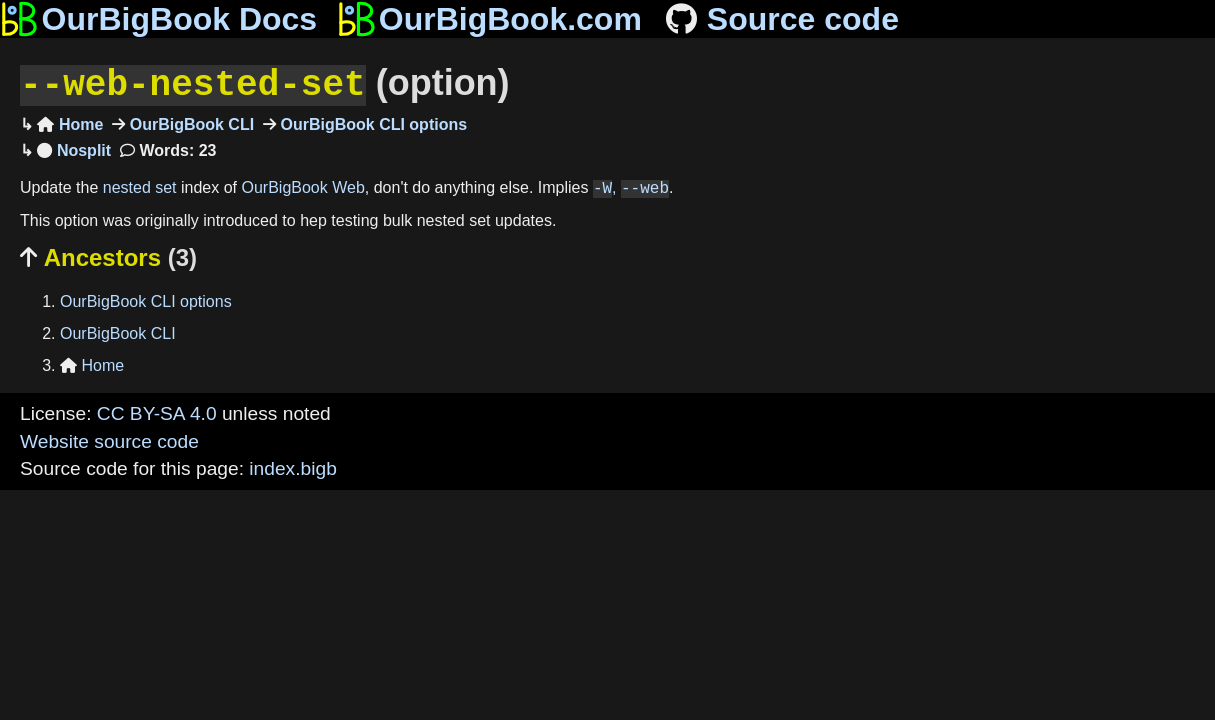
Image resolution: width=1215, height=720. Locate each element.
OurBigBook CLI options (371, 122)
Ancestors (108, 255)
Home (70, 122)
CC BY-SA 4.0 (157, 411)
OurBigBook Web (303, 186)
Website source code (109, 439)
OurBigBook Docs (158, 19)
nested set (140, 186)
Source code (780, 19)
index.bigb (292, 466)
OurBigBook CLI (189, 122)
